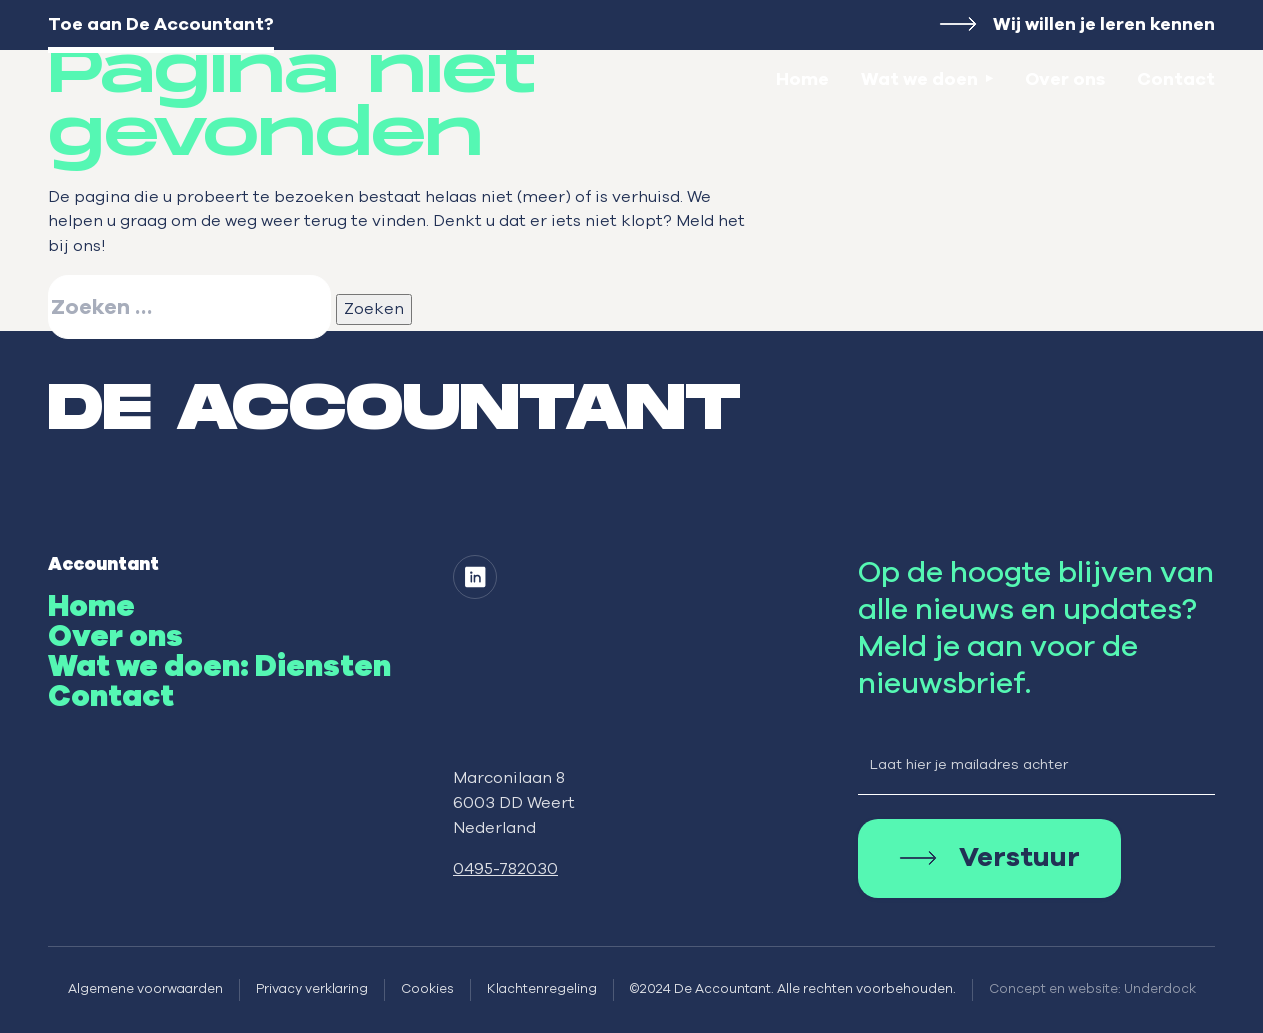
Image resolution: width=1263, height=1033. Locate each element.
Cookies (427, 989)
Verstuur (1019, 858)
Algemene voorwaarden (145, 989)
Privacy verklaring (312, 989)
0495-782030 (505, 869)
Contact (1176, 80)
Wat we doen (919, 80)
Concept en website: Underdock (1092, 989)
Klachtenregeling (542, 989)
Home (802, 80)
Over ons (1065, 80)
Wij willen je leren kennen (1104, 25)
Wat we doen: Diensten (219, 667)
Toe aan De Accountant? (161, 25)
